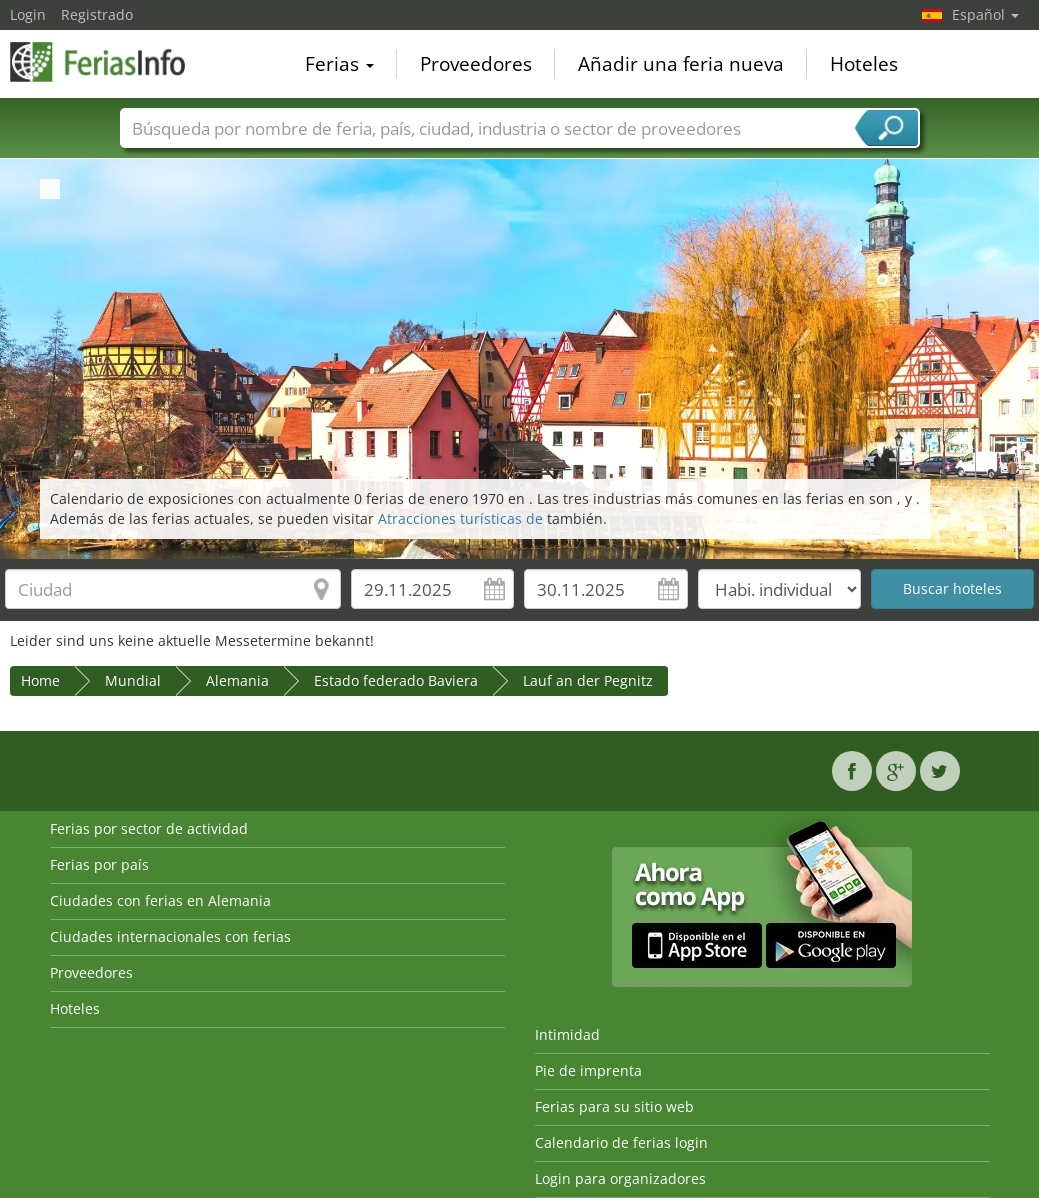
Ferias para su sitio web (614, 1106)
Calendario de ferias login (621, 1142)
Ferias (339, 64)
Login (28, 14)
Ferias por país (99, 864)
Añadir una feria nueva (681, 64)
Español (985, 14)
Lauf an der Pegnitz (588, 680)
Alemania (237, 680)
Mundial (133, 680)
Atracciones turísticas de (462, 518)
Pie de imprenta (588, 1070)
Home (40, 680)
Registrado (97, 14)
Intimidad (567, 1034)
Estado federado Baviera (396, 680)
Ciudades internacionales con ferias (170, 936)
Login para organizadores (620, 1178)
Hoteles (864, 64)
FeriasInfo (110, 62)
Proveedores (476, 64)
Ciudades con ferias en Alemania (160, 900)
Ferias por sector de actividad (149, 828)
